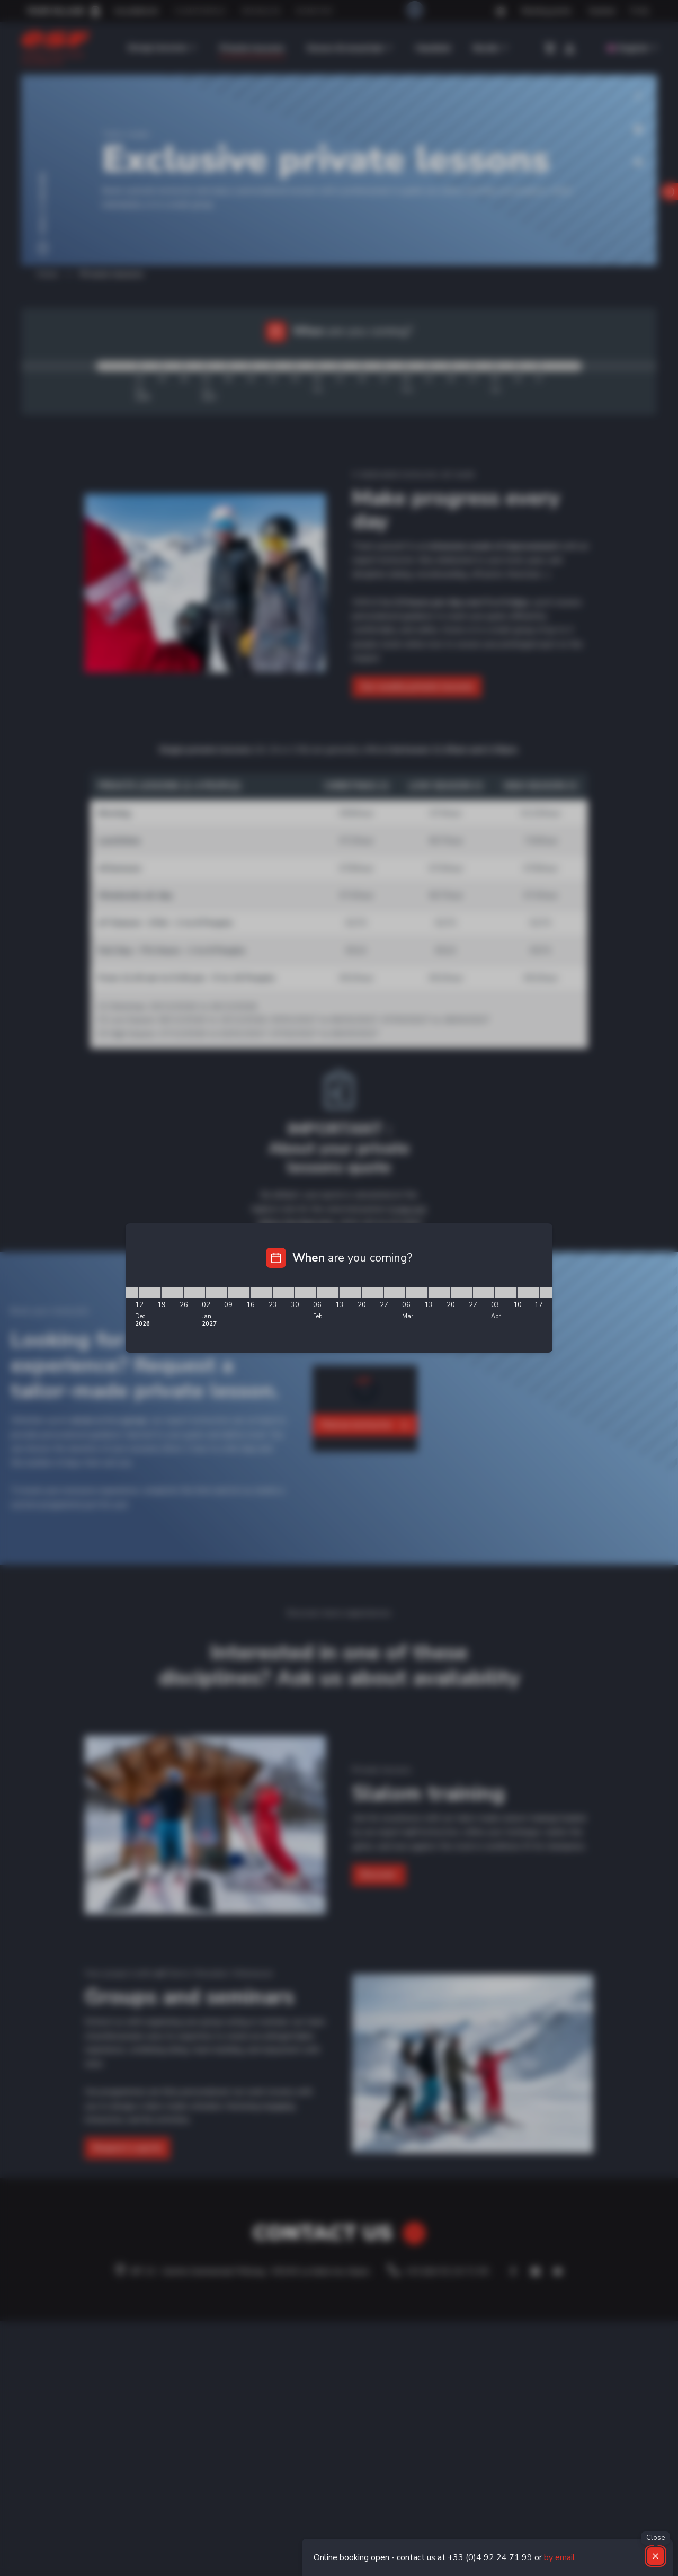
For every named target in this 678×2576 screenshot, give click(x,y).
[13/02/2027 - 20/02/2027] (350, 1292)
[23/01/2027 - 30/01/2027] (283, 1292)
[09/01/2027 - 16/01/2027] (238, 1292)
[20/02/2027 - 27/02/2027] (372, 1292)
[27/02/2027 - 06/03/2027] (394, 1292)
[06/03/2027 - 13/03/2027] (416, 1292)
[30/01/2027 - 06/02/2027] (305, 1292)
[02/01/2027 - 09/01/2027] (216, 1292)
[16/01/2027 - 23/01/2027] (261, 1292)
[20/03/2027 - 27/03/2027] (461, 1292)
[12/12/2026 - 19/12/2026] (149, 1292)
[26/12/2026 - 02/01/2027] (194, 1292)
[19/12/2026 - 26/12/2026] (172, 1292)
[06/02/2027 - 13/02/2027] (327, 1292)
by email (559, 2557)
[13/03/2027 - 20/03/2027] (439, 1292)
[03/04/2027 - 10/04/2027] (505, 1292)
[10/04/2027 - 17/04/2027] (528, 1292)
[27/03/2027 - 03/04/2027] (483, 1292)
